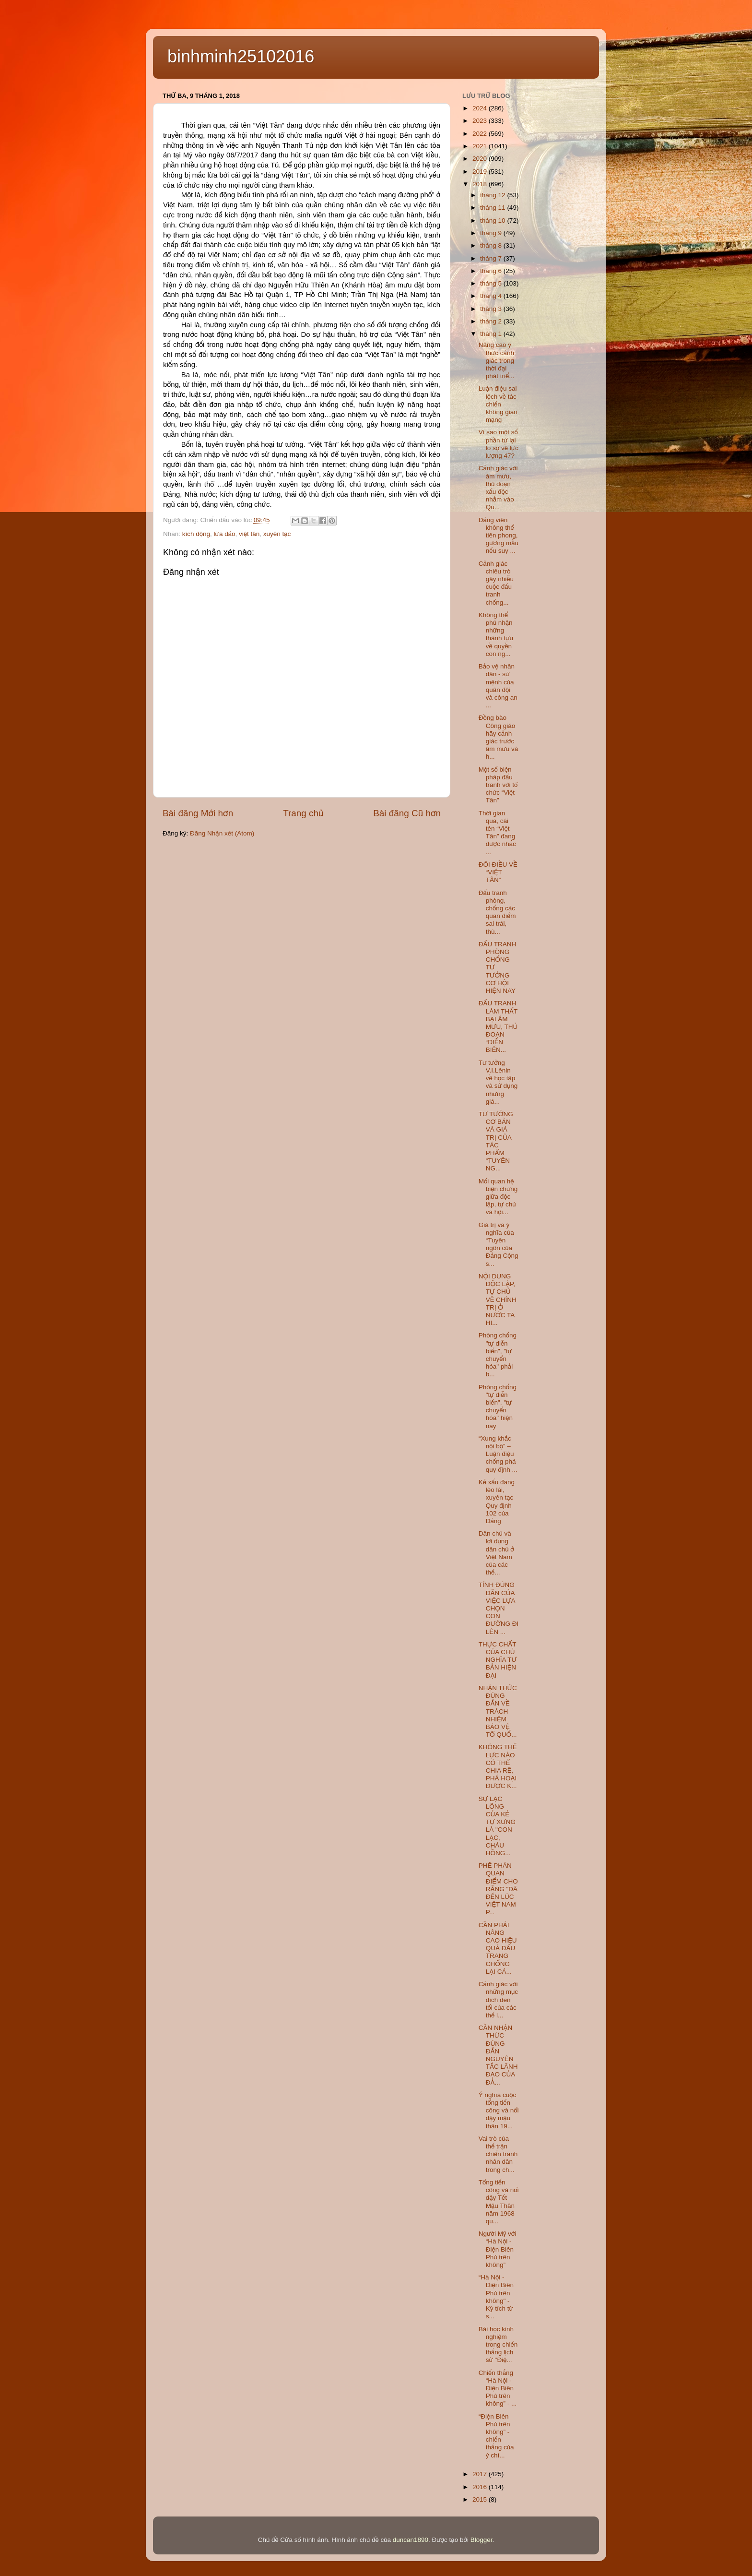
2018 (480, 184)
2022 (480, 133)
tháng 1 (492, 333)
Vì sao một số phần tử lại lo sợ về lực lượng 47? (498, 444)
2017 (480, 2474)
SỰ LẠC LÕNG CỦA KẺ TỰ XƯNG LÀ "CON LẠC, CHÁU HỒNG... (497, 1826)
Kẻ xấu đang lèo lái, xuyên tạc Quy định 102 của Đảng (497, 1502)
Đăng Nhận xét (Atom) (222, 833)
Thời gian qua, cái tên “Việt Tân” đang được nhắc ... (497, 833)
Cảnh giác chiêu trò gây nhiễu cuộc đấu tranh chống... (496, 583)
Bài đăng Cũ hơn (407, 813)
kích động (196, 533)
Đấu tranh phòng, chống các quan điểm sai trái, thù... (497, 912)
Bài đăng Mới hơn (198, 813)
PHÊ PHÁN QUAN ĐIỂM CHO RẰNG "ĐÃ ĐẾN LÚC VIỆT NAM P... (498, 1889)
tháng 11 (493, 207)
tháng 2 (492, 321)
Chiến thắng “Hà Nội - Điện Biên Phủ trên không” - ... (498, 2388)
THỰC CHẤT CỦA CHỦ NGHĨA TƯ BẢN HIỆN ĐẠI (498, 1660)
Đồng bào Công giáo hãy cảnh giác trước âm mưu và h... (498, 737)
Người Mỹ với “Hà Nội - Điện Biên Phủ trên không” (498, 2249)
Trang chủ (303, 813)
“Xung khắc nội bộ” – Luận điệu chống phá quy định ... (498, 1454)
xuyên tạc (277, 533)
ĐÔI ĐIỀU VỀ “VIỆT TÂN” (498, 872)
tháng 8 (492, 245)
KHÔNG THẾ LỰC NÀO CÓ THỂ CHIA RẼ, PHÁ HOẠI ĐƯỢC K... (498, 1766)
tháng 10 (493, 220)
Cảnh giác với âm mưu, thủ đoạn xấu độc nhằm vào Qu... (498, 488)
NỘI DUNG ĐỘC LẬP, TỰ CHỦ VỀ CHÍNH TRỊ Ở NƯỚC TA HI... (498, 1299)
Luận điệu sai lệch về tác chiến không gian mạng (498, 404)
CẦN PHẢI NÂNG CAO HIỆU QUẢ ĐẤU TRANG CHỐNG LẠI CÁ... (498, 1948)
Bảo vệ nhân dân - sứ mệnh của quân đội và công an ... (498, 686)
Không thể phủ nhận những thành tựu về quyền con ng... (496, 634)
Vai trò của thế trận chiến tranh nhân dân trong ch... (498, 2154)
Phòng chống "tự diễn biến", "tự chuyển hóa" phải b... (498, 1355)
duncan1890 (410, 2539)
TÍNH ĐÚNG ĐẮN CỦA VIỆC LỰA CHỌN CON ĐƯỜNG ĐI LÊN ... (498, 1608)
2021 (480, 146)
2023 (480, 120)
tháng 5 (492, 283)
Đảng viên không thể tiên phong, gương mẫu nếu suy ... (498, 535)
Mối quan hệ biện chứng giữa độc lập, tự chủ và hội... (498, 1197)
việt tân (249, 533)
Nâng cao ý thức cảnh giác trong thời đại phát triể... (497, 360)
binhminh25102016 (240, 56)
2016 (480, 2487)
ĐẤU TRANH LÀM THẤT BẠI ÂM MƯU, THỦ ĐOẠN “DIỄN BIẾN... (498, 1026)
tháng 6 (492, 270)
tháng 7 (492, 258)
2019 (480, 171)
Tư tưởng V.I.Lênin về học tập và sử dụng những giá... (498, 1082)
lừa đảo (224, 533)
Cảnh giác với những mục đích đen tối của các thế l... (498, 1999)
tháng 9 (492, 233)
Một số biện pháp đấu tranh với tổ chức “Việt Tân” (498, 785)
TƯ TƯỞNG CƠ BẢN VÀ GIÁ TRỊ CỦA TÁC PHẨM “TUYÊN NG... (496, 1141)
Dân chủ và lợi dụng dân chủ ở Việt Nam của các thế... (496, 1553)
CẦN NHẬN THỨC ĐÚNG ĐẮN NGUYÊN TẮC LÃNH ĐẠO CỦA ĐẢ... (498, 2055)
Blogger (481, 2539)
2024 (480, 108)
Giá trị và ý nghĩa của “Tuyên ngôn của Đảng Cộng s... (498, 1244)
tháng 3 (492, 308)
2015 (480, 2499)
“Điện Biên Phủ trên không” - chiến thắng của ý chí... (496, 2436)
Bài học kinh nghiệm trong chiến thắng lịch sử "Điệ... (498, 2345)
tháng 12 (493, 195)
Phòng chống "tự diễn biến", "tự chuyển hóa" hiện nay (498, 1406)
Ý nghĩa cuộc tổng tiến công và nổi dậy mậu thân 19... (499, 2110)
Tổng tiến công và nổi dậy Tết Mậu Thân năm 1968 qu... (499, 2202)
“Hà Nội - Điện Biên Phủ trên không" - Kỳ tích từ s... (496, 2297)
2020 (480, 158)
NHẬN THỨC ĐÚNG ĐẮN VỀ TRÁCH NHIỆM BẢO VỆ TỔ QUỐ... (498, 1711)
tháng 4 (492, 295)
